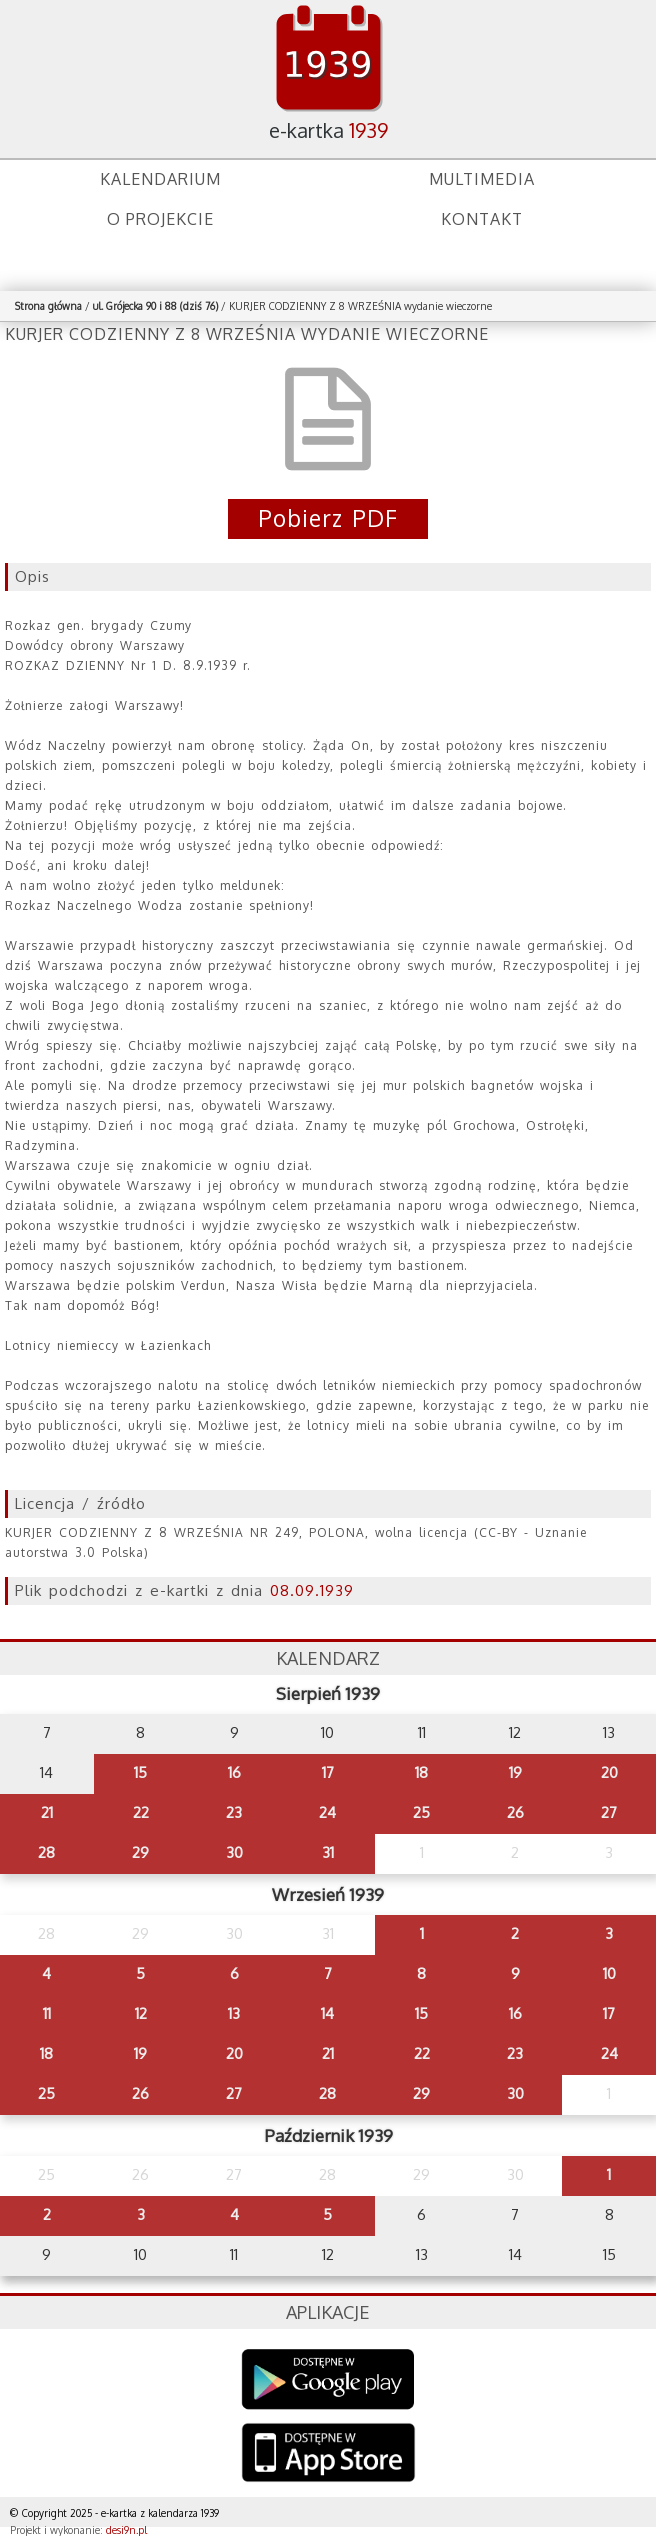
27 (609, 1812)
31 (328, 1852)
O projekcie (160, 219)
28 (46, 1852)
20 (609, 1772)
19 (515, 1772)
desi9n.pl (126, 2530)
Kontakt (482, 219)
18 (421, 1772)
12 (141, 2013)
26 (515, 1812)
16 (234, 1772)
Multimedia (482, 179)
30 (234, 1852)
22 (141, 1812)
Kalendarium (160, 179)
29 (140, 1852)
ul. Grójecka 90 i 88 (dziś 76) (155, 306)
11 (47, 2013)
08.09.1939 (312, 1590)
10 (609, 1973)
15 (140, 1772)
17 (328, 1772)
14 (327, 2013)
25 (421, 1812)
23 (234, 1812)
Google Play (328, 2379)
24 (327, 1812)
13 (234, 2013)
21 (47, 1812)
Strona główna (48, 306)
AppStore (328, 2454)
